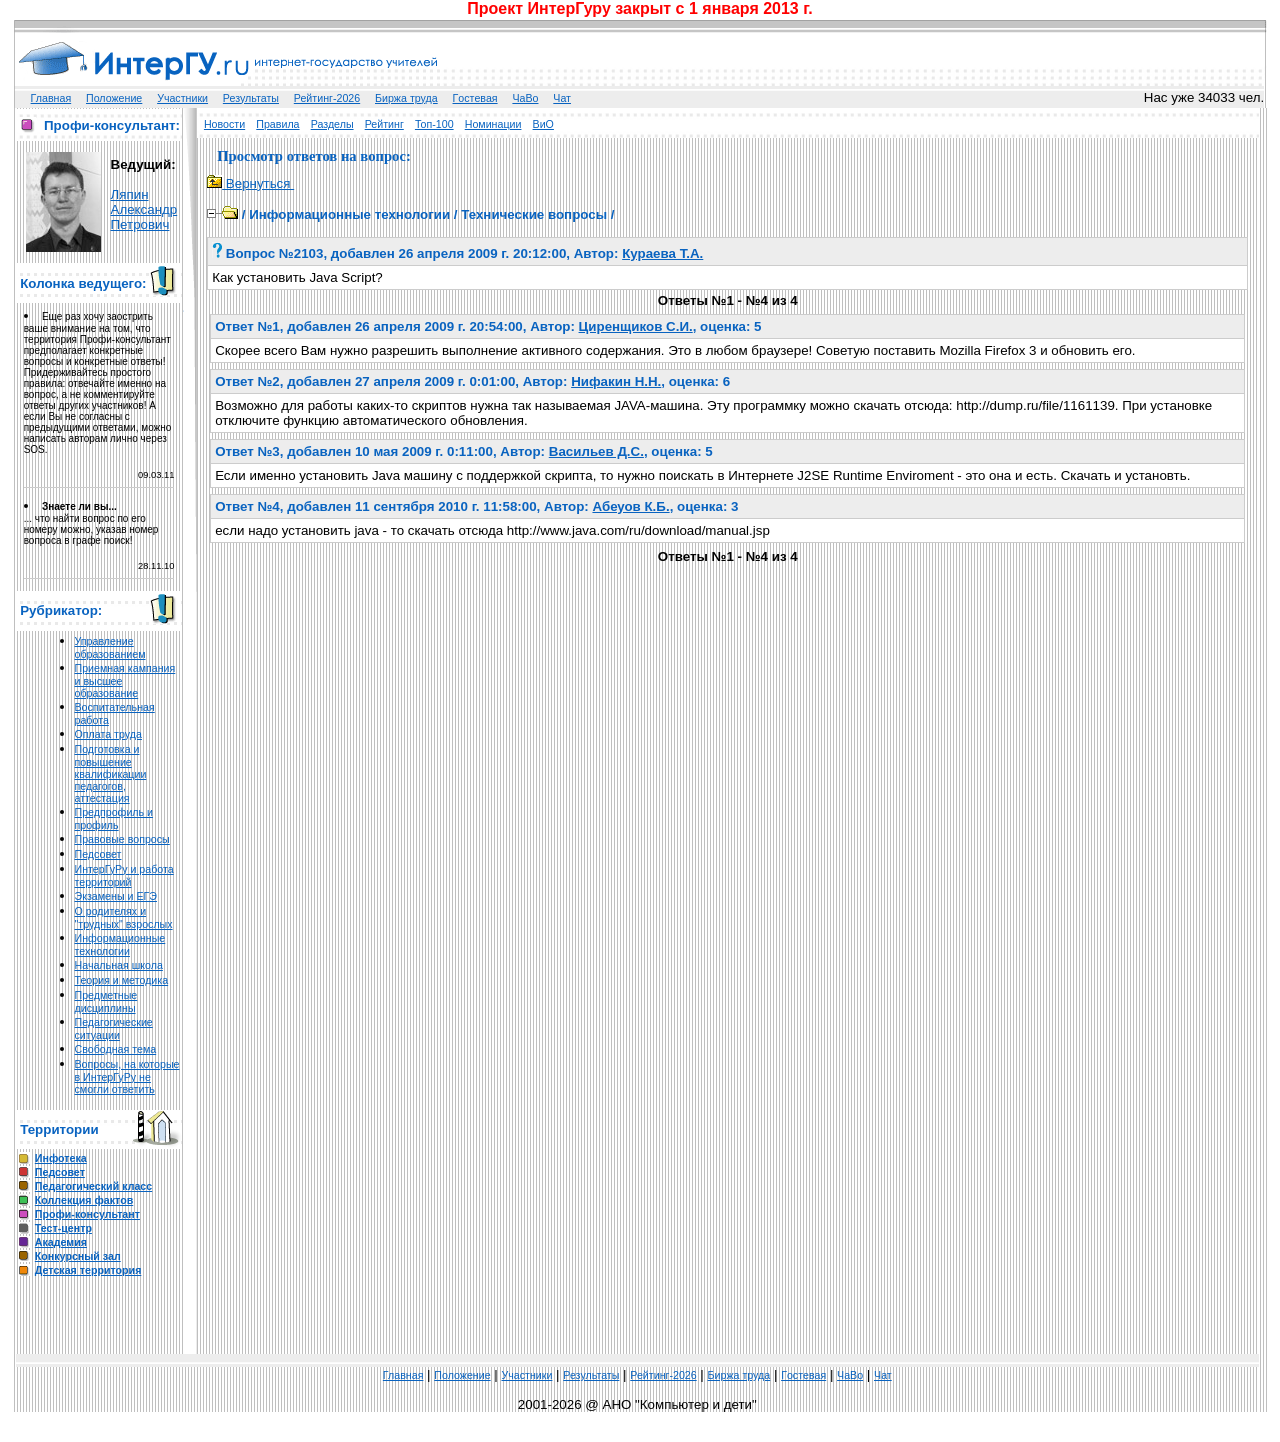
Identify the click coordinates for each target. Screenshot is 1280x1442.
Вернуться (250, 183)
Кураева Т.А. (662, 253)
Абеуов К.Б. (630, 506)
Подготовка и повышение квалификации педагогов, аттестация (111, 773)
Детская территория (88, 1270)
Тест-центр (63, 1228)
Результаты (251, 98)
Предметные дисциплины (106, 1001)
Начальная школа (119, 965)
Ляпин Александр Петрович (144, 209)
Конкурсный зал (78, 1256)
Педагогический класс (93, 1186)
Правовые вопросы (122, 839)
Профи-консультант (87, 1214)
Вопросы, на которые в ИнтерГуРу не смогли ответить (127, 1076)
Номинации (493, 124)
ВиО (543, 124)
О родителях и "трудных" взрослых (124, 917)
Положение (114, 98)
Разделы (332, 124)
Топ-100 (434, 124)
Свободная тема (116, 1049)
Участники (182, 98)
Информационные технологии (120, 944)
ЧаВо (525, 98)
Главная (51, 98)
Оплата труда (108, 734)
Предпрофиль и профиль (114, 818)
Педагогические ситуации (114, 1028)
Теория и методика (122, 980)
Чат (562, 98)
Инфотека (61, 1158)
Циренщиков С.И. (636, 326)
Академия (61, 1242)
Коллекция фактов (84, 1200)
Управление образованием (110, 647)
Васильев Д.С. (596, 451)
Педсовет (98, 854)
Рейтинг (384, 124)
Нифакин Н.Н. (616, 381)
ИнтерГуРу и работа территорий (124, 875)
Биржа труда (406, 98)
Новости (224, 124)
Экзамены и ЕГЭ (116, 896)
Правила (277, 124)
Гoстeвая (475, 98)
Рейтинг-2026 (327, 98)
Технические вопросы (534, 214)
